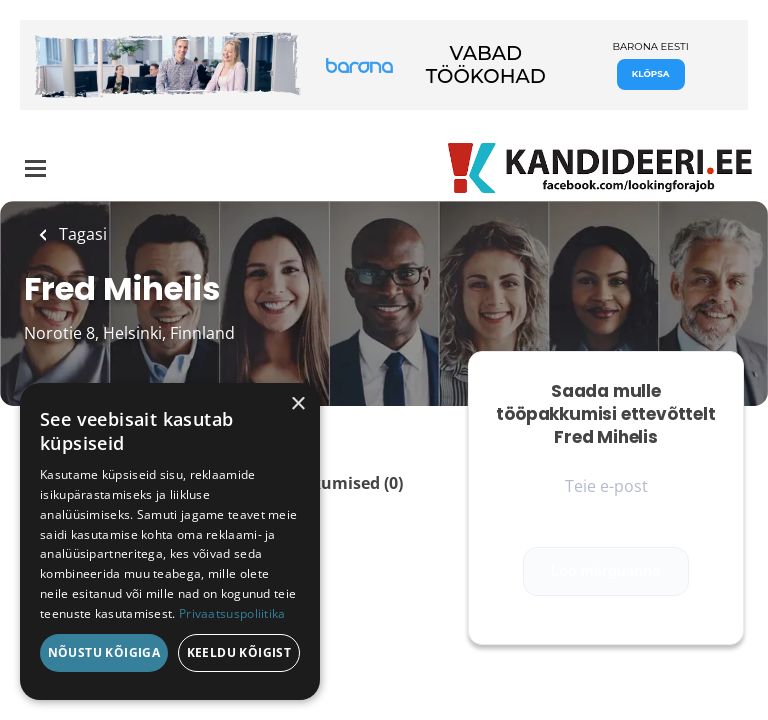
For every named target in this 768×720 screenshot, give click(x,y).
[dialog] (170, 541)
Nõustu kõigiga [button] (104, 652)
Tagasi (81, 234)
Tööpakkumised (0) (327, 483)
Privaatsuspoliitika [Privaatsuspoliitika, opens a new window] (232, 613)
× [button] (297, 404)
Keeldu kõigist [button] (239, 652)
